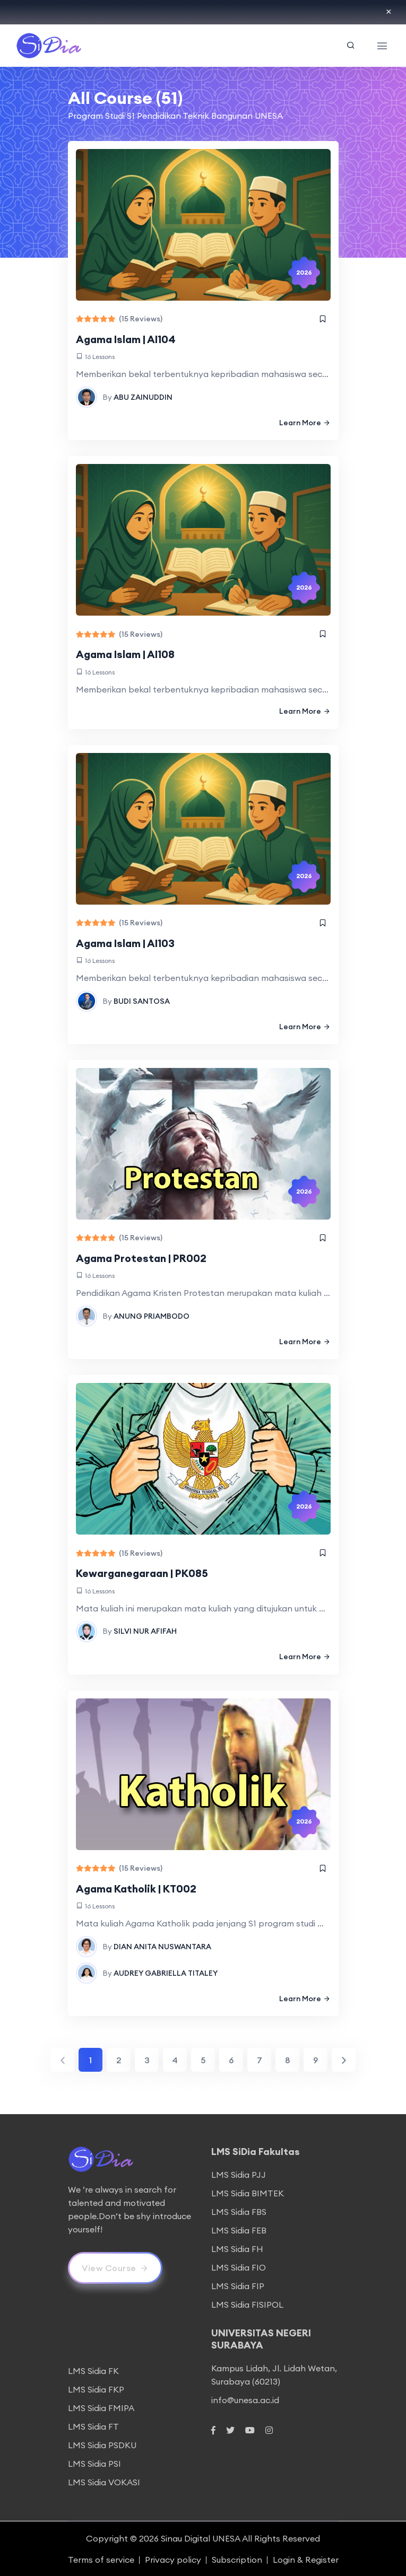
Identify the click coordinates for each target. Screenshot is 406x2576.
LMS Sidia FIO (238, 2266)
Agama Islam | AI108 (127, 654)
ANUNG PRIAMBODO (151, 1315)
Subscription (237, 2558)
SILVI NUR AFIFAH (145, 1630)
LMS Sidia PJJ (238, 2173)
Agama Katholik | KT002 (137, 1887)
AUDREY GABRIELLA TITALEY (166, 1971)
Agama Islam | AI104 (127, 339)
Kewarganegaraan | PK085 (143, 1572)
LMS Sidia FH (237, 2247)
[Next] (344, 2058)
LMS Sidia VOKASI (104, 2481)
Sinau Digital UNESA (200, 2537)
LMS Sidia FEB (238, 2229)
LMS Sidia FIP (237, 2285)
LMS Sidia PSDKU (102, 2444)
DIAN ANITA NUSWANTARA (162, 1945)
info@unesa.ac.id (245, 2398)
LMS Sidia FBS (238, 2210)
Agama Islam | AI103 (127, 942)
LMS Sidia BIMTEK (247, 2192)
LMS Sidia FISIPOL (247, 2303)
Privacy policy (173, 2558)
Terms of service (101, 2558)
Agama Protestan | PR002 (142, 1257)
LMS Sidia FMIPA (101, 2407)
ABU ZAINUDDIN (143, 396)
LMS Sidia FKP (96, 2388)
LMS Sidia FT (93, 2425)
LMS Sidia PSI (94, 2462)
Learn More (305, 422)
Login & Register (306, 2558)
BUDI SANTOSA (142, 1000)
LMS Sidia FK (93, 2369)
